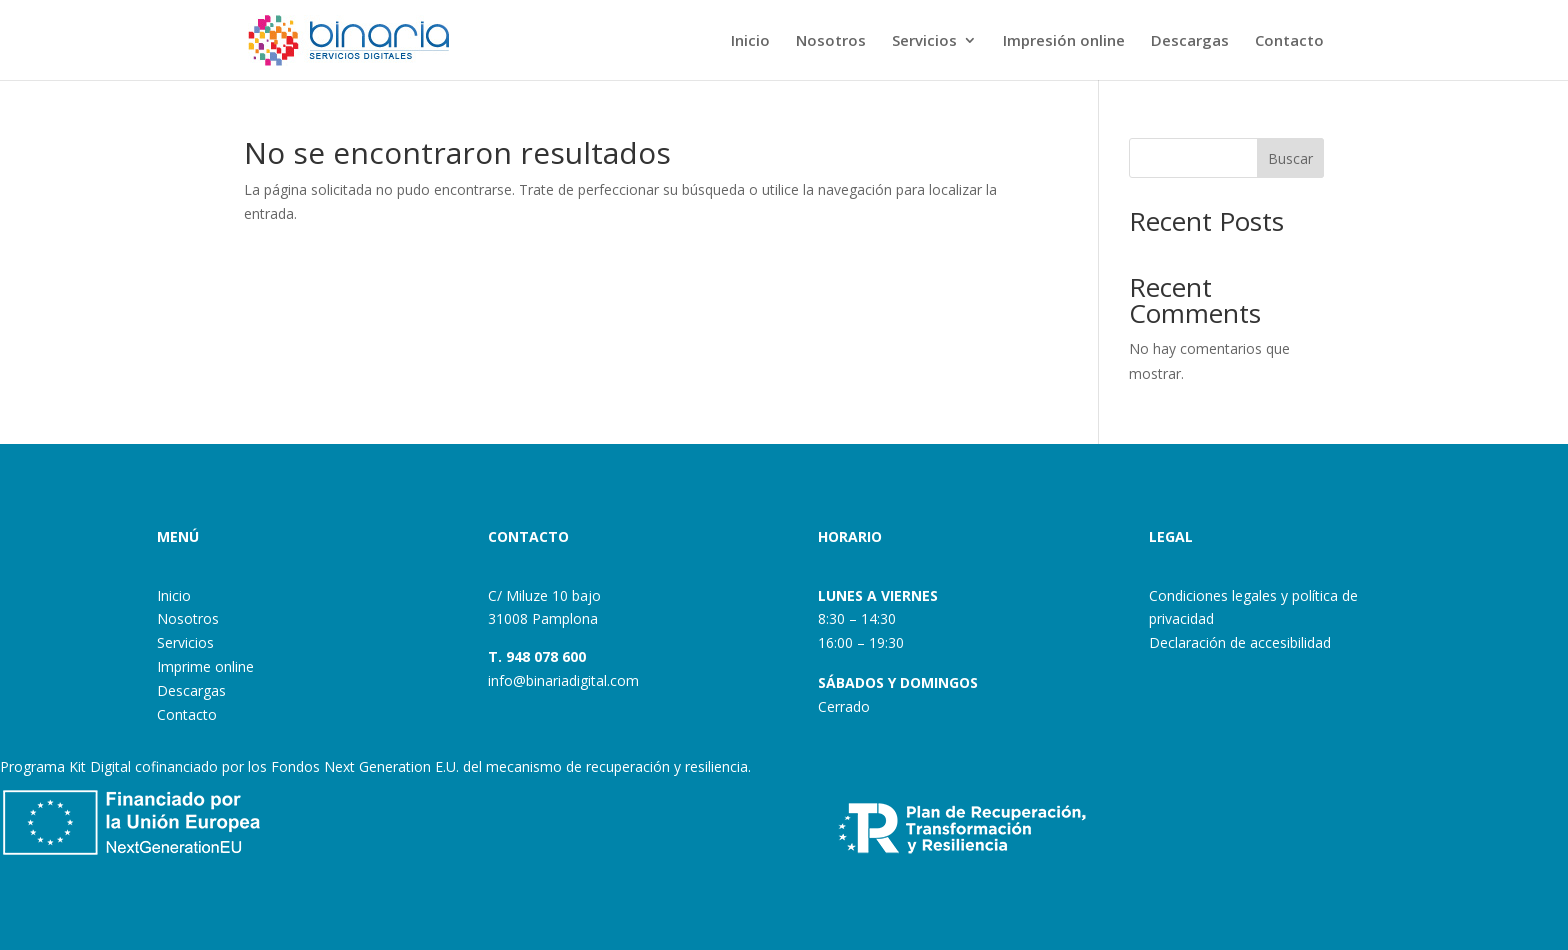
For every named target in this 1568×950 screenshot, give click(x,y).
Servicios (924, 41)
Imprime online (205, 666)
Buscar (1290, 158)
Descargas (1190, 41)
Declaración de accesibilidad (1240, 642)
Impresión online (1064, 41)
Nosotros (831, 41)
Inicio (750, 41)
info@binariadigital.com (563, 680)
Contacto (1289, 41)
